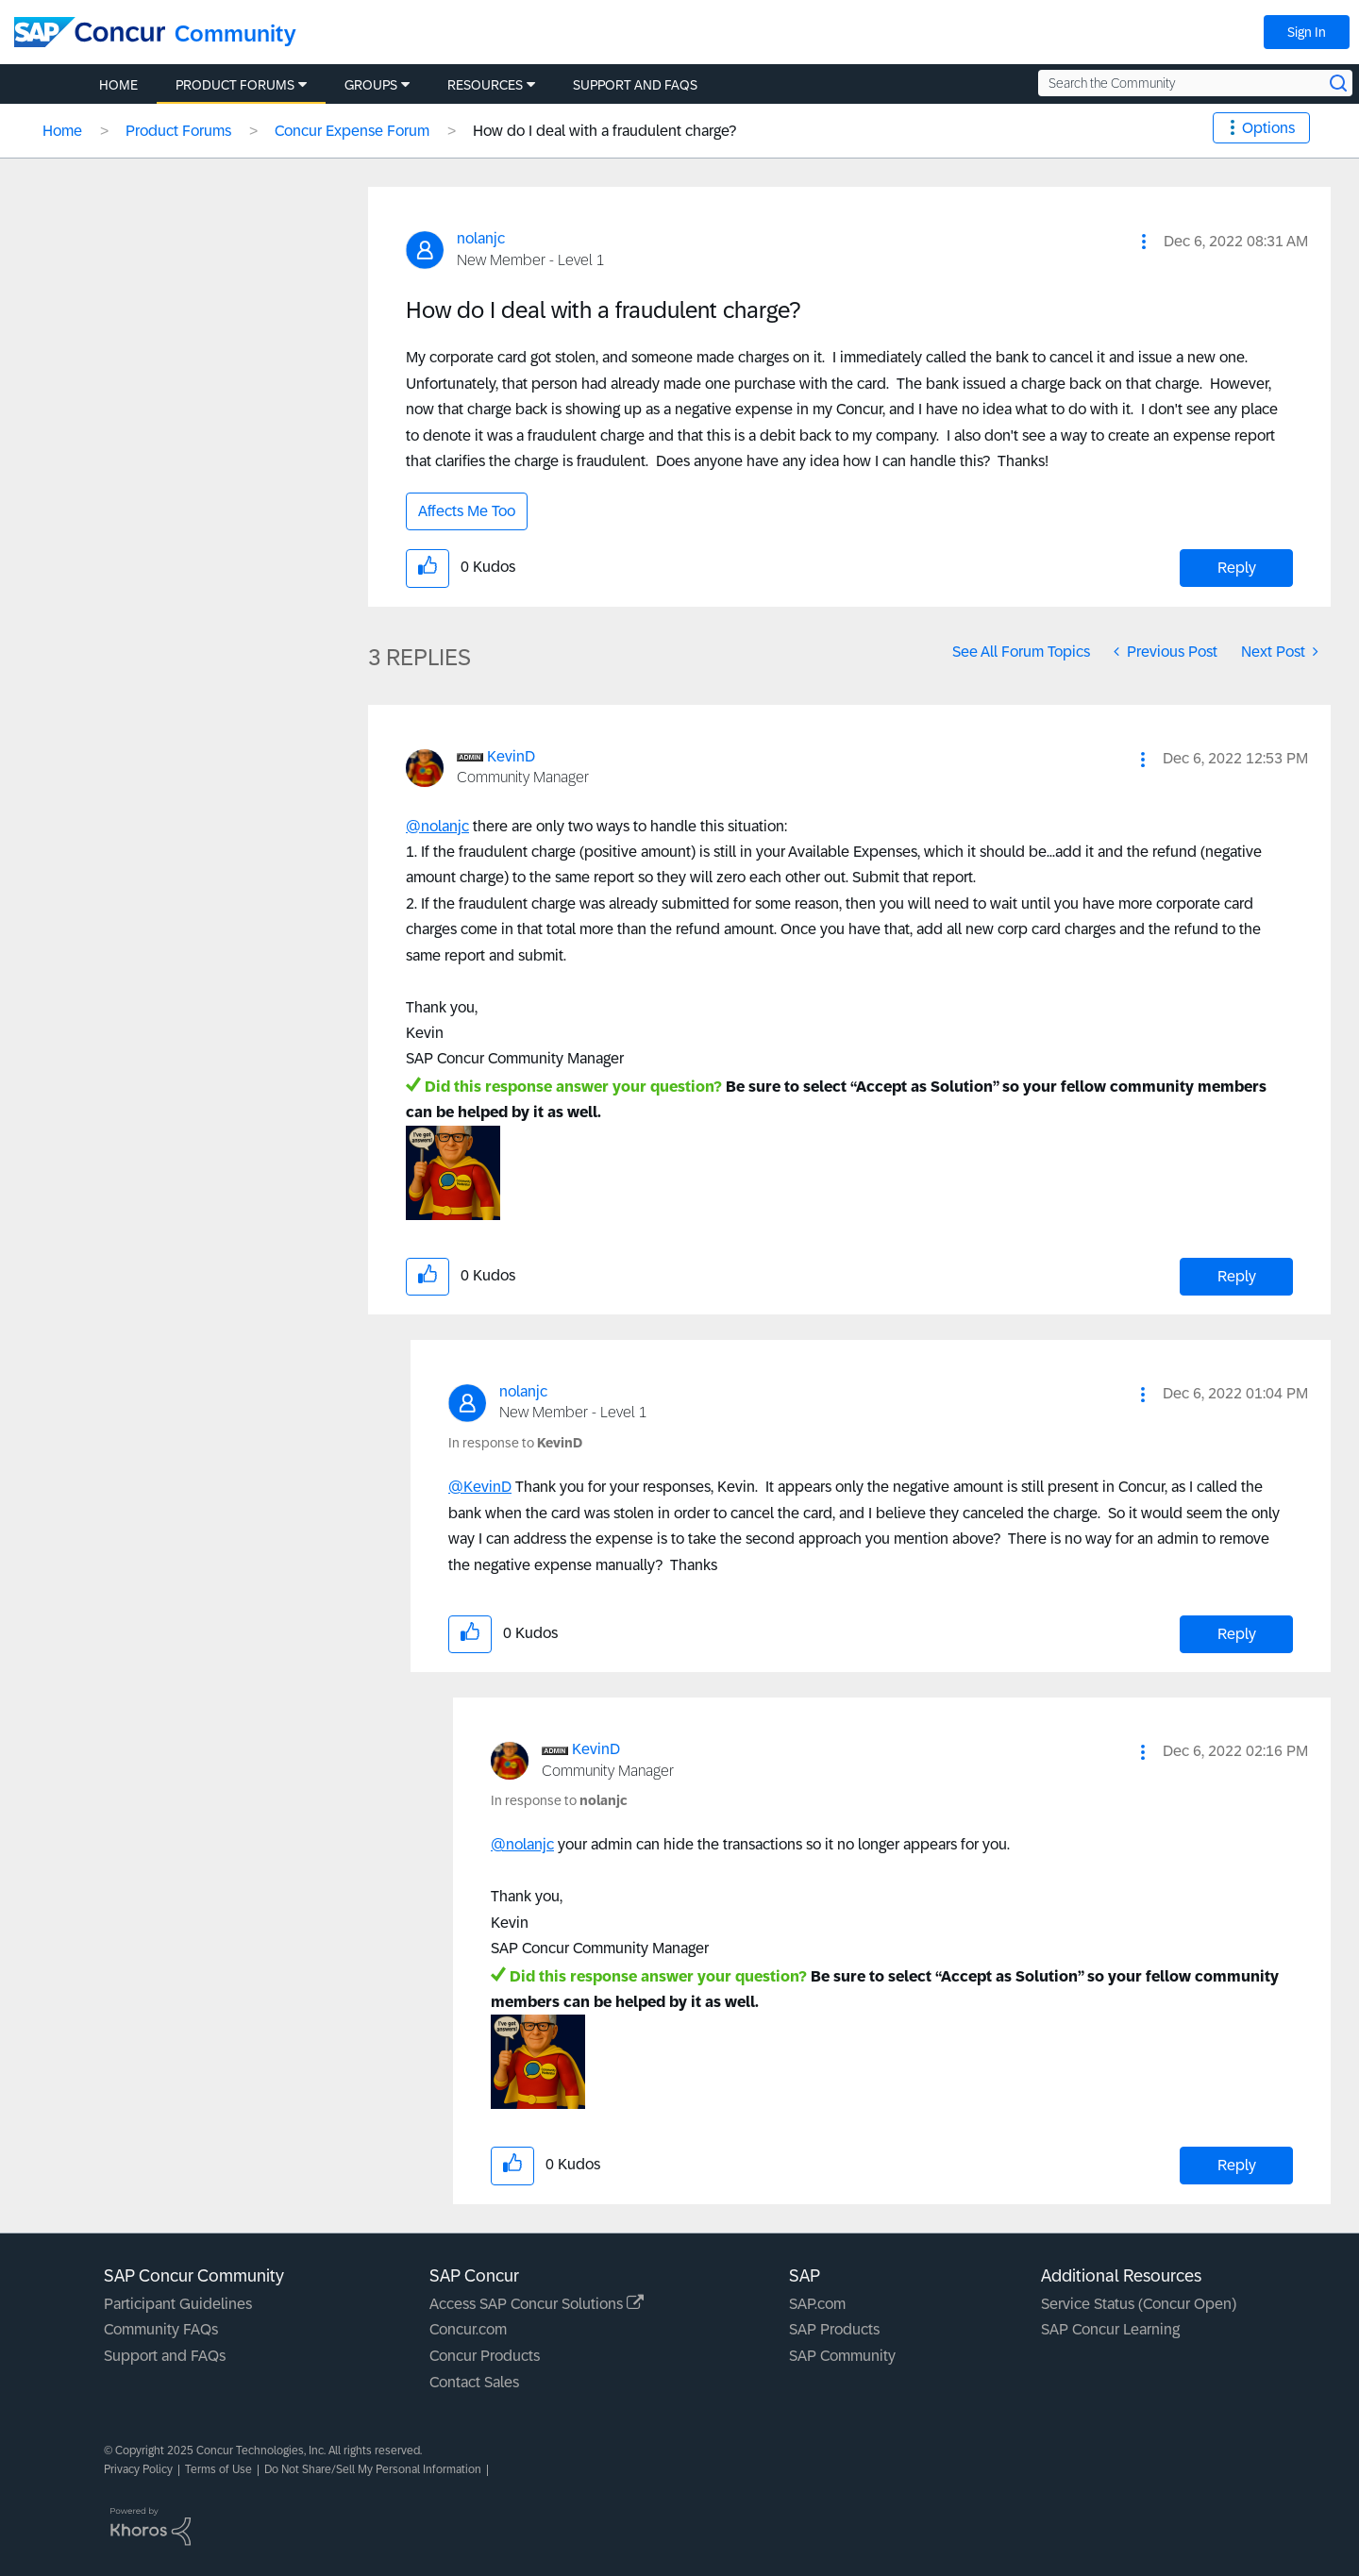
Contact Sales (474, 2382)
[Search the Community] (1195, 83)
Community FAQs (161, 2329)
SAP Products (834, 2329)
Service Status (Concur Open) (1138, 2304)
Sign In (1306, 32)
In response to (515, 1442)
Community (235, 33)
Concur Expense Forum (352, 131)
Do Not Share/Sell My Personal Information (372, 2469)
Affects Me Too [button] (466, 511)
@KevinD (480, 1487)
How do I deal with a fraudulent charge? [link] (604, 131)
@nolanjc (437, 826)
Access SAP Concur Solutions (536, 2304)
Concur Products (484, 2356)
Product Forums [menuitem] (235, 84)
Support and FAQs (165, 2356)
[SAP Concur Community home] (89, 32)
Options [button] (1268, 128)
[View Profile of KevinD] (511, 756)
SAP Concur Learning (1110, 2329)
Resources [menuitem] (485, 84)
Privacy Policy (138, 2469)
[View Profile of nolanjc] (481, 238)
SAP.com (817, 2304)
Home (62, 131)
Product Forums (178, 131)
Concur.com (468, 2329)
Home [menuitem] (118, 84)
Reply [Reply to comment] (1236, 1276)
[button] (1144, 242)
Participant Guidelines (178, 2304)
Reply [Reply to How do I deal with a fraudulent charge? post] (1236, 568)
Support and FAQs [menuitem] (635, 84)
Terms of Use (218, 2469)
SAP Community (842, 2356)
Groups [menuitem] (370, 84)
